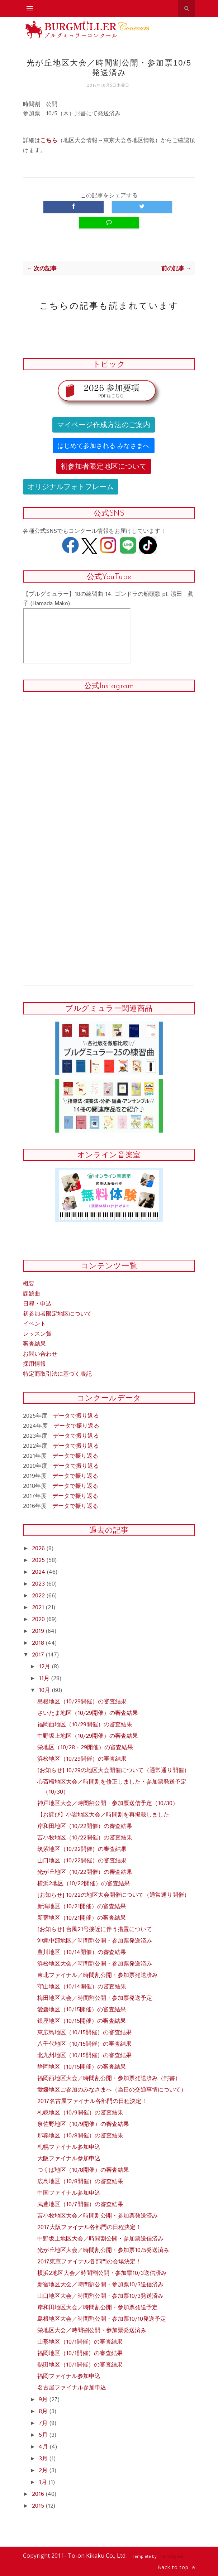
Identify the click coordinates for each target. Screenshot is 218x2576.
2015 (39, 2506)
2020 (39, 1619)
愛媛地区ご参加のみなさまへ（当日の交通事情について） (111, 2090)
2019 (39, 1631)
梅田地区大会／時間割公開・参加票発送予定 (94, 1998)
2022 (39, 1596)
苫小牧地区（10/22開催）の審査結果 (84, 1838)
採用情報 (34, 1364)
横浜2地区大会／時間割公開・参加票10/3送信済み (102, 2273)
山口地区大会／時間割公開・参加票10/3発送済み (100, 2296)
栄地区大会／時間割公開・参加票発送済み (91, 2330)
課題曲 (31, 1294)
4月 (44, 2447)
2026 (39, 1548)
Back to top (176, 2567)
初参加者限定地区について (104, 466)
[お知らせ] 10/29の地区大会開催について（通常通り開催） (113, 1770)
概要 (28, 1284)
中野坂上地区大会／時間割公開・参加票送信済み (100, 2239)
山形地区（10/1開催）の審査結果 (80, 2342)
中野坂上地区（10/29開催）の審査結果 (87, 1736)
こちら (48, 140)
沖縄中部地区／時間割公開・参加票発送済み (94, 1941)
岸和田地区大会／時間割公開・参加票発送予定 (97, 2308)
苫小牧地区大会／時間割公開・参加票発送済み (97, 2216)
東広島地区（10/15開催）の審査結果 (84, 2033)
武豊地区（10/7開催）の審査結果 (80, 2204)
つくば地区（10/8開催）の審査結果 (83, 2170)
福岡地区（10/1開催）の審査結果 (80, 2353)
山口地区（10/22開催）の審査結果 (82, 1861)
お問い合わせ (40, 1354)
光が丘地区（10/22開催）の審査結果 (84, 1872)
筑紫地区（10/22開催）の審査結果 (82, 1849)
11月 (45, 1678)
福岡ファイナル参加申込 (68, 2376)
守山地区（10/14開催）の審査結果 (81, 1987)
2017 (39, 1655)
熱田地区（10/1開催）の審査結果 (80, 2365)
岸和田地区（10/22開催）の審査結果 (84, 1826)
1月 (44, 2482)
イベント (34, 1324)
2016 (39, 2494)
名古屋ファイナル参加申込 (71, 2388)
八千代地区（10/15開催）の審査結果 (84, 2044)
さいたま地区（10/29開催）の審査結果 (87, 1713)
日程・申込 (37, 1304)
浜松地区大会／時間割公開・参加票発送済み (94, 1964)
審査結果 (34, 1344)
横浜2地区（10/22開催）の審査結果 (83, 1884)
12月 (45, 1667)
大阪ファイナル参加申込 (68, 2159)
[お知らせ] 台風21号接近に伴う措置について (94, 1929)
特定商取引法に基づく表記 (57, 1374)
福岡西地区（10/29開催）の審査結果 (84, 1725)
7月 (44, 2423)
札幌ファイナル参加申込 (68, 2147)
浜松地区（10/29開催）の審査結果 (82, 1759)
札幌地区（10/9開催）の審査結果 (80, 2113)
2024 (39, 1572)
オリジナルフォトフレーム (71, 487)
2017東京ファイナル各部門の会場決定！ (89, 2262)
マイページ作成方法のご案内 (103, 425)
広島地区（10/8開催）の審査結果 (80, 2181)
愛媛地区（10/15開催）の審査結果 (81, 2010)
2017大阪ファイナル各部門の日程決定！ (89, 2227)
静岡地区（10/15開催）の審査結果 (81, 2067)
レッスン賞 (37, 1334)
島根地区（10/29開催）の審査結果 (82, 1702)
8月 (44, 2411)
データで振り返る (76, 1416)
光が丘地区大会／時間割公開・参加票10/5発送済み (103, 2250)
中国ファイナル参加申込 (68, 2193)
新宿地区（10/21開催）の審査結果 (81, 1918)
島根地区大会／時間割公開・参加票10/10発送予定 (101, 2319)
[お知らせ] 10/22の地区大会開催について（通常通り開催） (113, 1895)
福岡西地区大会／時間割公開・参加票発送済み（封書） (109, 2078)
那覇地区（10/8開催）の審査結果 (80, 2136)
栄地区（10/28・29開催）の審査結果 (85, 1747)
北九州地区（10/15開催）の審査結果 (84, 2055)
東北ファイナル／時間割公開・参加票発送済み (97, 1975)
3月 (44, 2459)
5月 (44, 2435)
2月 (44, 2470)
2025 (39, 1560)
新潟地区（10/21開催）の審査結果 (81, 1906)
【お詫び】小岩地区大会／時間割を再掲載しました (103, 1815)
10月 (45, 1690)
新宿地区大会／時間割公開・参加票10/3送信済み (100, 2285)
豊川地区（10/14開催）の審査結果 (81, 1952)
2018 (39, 1643)
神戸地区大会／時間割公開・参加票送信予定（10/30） (107, 1803)
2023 (39, 1584)
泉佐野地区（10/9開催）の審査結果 (83, 2124)
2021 (39, 1607)
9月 (44, 2400)
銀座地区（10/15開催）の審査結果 (81, 2021)
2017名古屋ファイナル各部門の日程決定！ (92, 2101)
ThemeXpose (170, 2556)
